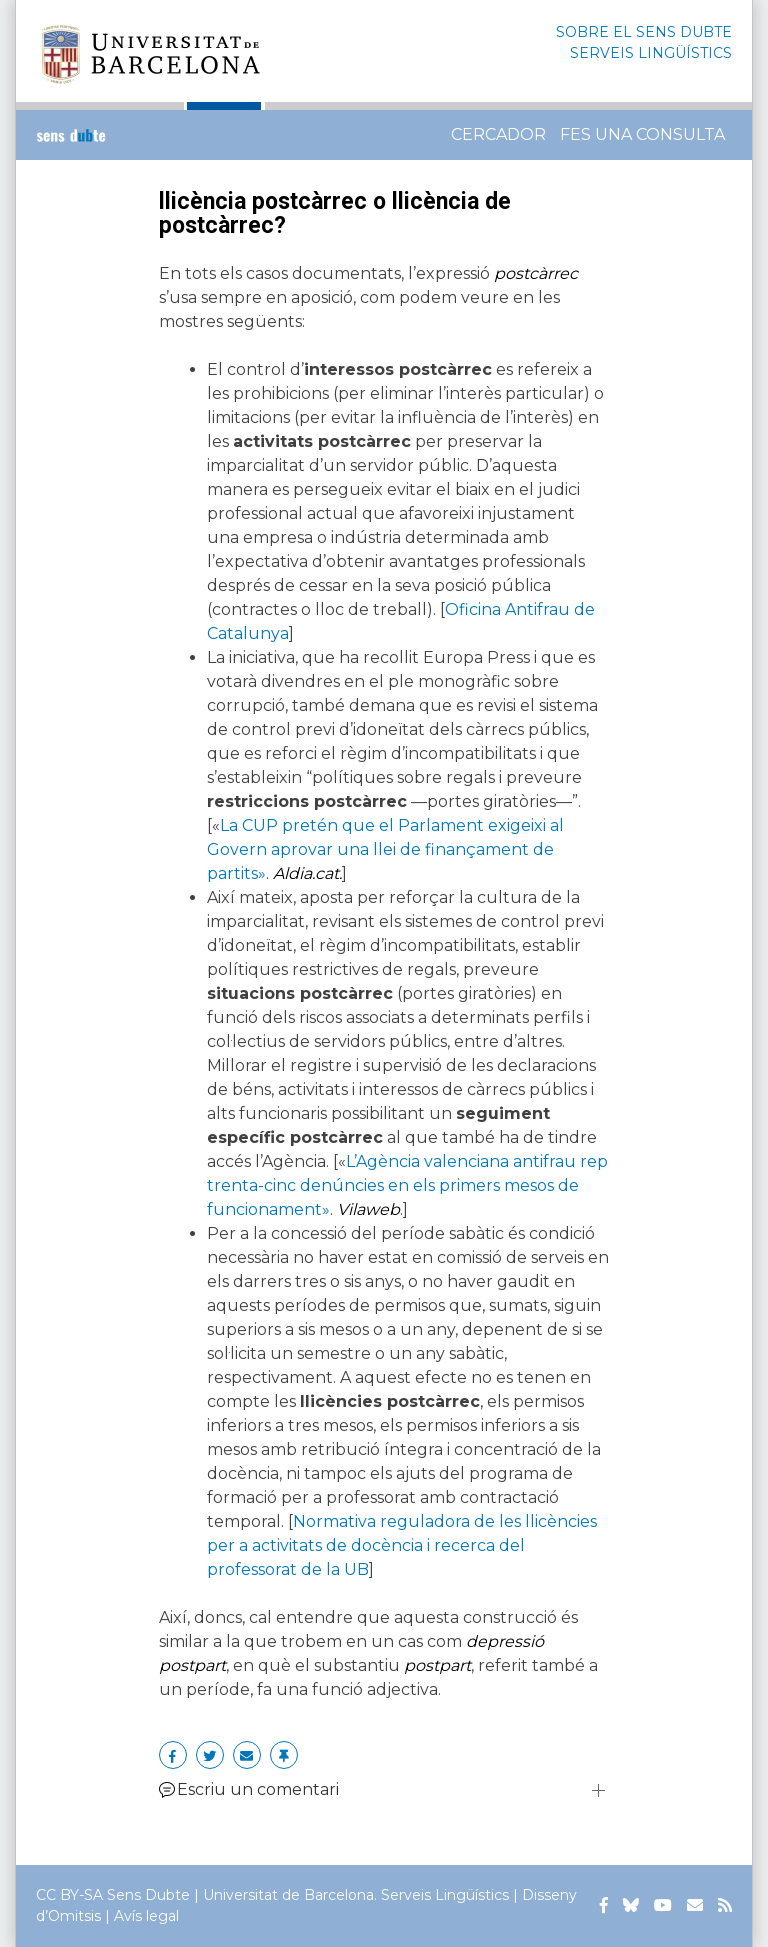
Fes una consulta (642, 134)
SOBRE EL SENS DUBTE (644, 32)
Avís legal (146, 1916)
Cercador (498, 134)
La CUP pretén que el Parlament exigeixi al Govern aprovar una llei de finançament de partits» (385, 849)
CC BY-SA (69, 1895)
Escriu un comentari (249, 1789)
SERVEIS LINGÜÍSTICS (651, 53)
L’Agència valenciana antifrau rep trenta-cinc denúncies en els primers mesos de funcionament (407, 1185)
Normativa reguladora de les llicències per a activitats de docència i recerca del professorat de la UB (402, 1545)
